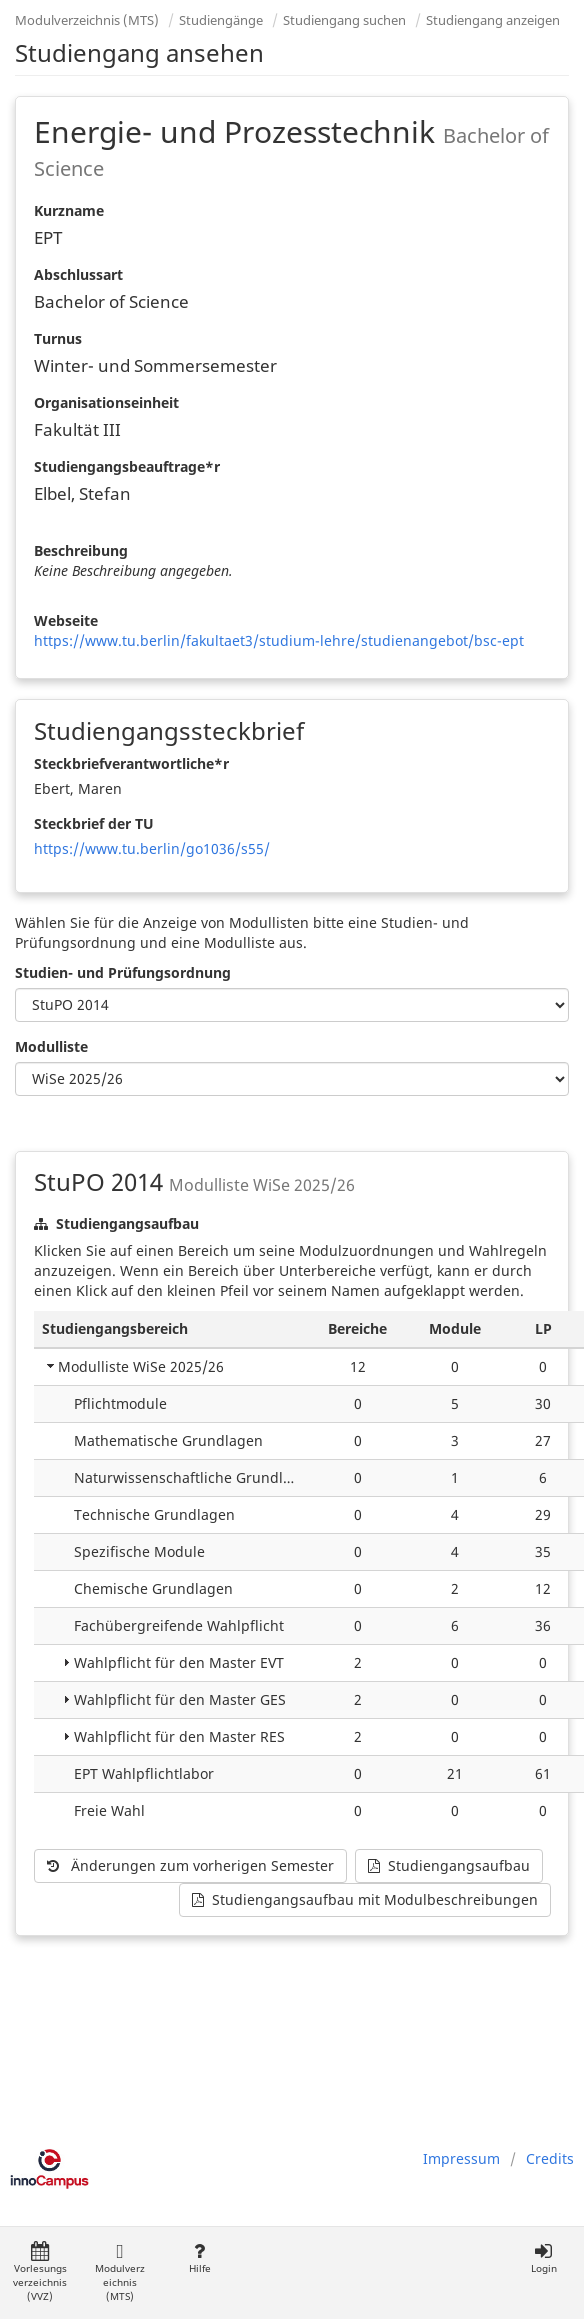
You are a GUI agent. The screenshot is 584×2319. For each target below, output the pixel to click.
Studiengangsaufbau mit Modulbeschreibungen (365, 1899)
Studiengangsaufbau (449, 1865)
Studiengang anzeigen (493, 20)
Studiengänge (221, 20)
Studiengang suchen (344, 20)
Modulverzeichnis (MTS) (87, 20)
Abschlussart (78, 274)
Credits (550, 2158)
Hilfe (199, 2258)
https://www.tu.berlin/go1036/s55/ (152, 848)
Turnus (58, 338)
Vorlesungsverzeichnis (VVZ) (40, 2272)
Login (543, 2258)
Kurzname (69, 210)
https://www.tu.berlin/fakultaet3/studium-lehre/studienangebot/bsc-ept (279, 640)
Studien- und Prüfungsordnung (123, 972)
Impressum (461, 2158)
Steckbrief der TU (94, 823)
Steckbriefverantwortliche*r (131, 763)
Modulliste (51, 1046)
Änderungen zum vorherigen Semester (190, 1865)
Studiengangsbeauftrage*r (127, 466)
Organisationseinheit (106, 402)
